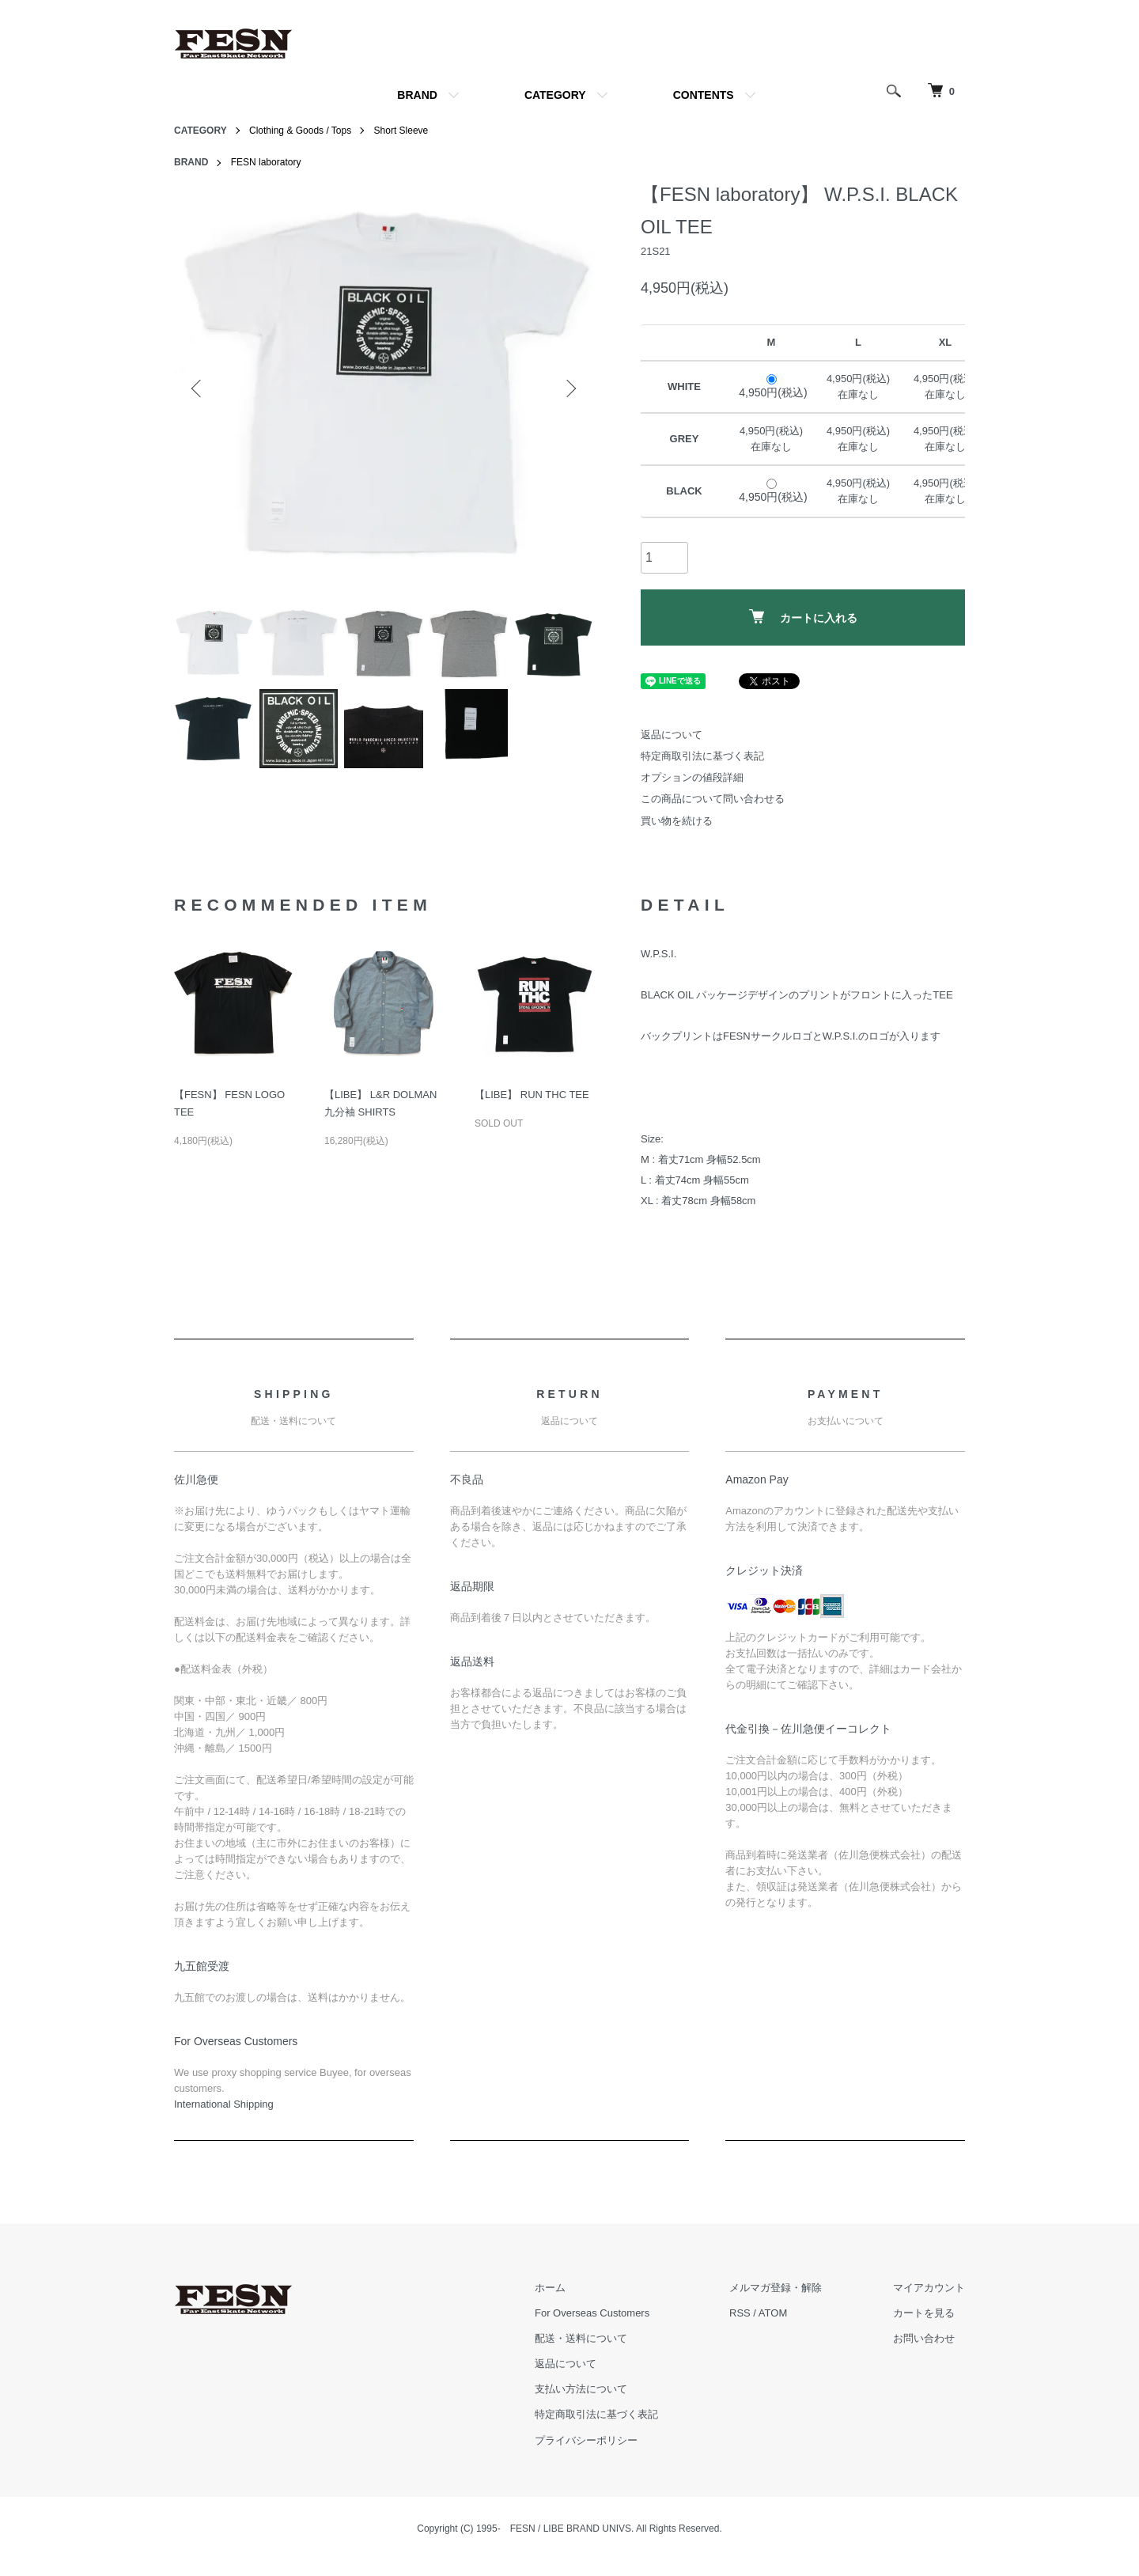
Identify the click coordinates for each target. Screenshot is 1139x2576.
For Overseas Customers (592, 2313)
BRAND (417, 95)
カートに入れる (803, 616)
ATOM (773, 2313)
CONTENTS (703, 95)
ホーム (550, 2288)
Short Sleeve (401, 130)
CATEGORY (555, 95)
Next (569, 388)
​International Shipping (224, 2104)
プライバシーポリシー (586, 2440)
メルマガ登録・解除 (775, 2288)
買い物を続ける (677, 821)
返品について (671, 735)
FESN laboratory (266, 162)
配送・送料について (581, 2338)
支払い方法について (581, 2389)
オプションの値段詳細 (692, 777)
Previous (198, 388)
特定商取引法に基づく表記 (702, 756)
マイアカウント (929, 2288)
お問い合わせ (924, 2338)
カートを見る (924, 2313)
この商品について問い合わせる (713, 799)
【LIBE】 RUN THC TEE (532, 1094)
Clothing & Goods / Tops (300, 130)
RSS (740, 2313)
